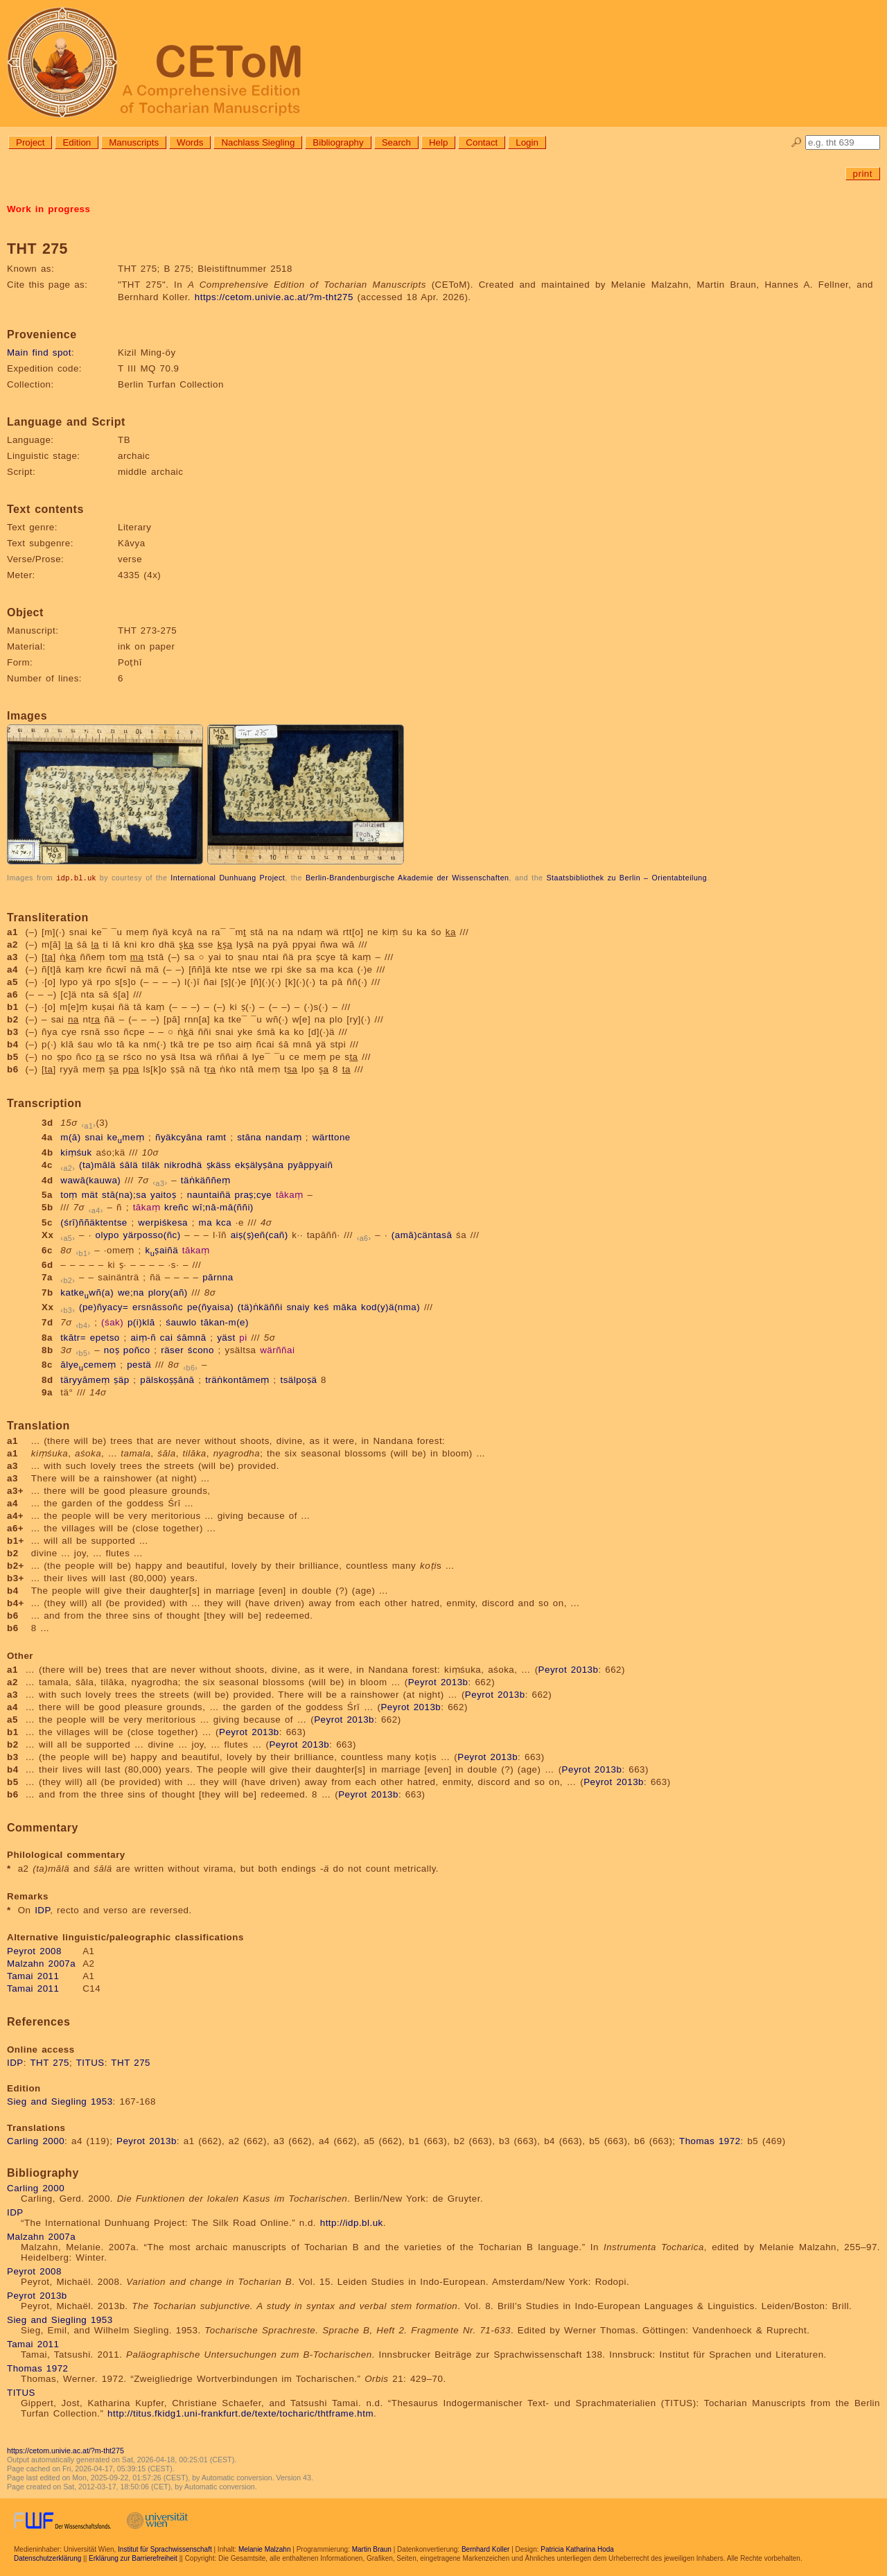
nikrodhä (183, 1164)
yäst (226, 1337)
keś (321, 1306)
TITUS (90, 2062)
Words (190, 142)
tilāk (151, 1164)
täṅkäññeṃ (206, 1179)
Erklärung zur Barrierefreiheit (133, 2557)
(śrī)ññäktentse (93, 1222)
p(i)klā (141, 1321)
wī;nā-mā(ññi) (223, 1206)
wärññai (277, 1349)
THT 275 (49, 2062)
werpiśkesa (163, 1222)
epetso (105, 1337)
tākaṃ (290, 1194)
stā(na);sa (124, 1194)
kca (223, 1222)
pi (243, 1337)
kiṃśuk (75, 1152)
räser (172, 1349)
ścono (201, 1349)
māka (345, 1306)
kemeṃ (126, 1136)
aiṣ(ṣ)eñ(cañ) (259, 1234)
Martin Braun (372, 2548)
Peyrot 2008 (34, 1950)
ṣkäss (219, 1164)
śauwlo (181, 1321)
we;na (131, 1292)
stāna (249, 1136)
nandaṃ (283, 1136)
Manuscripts (134, 142)
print (862, 173)
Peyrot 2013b (568, 1669)
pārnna (218, 1276)
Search (396, 142)
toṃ (69, 1194)
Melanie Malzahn (264, 2548)
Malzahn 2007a (41, 1963)
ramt (217, 1136)
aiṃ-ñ (143, 1337)
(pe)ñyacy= (103, 1306)
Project (30, 142)
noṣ (111, 1349)
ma (206, 1222)
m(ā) (70, 1136)
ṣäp (121, 1379)
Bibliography (338, 142)
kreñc (176, 1206)
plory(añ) (168, 1292)
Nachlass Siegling (258, 142)
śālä (129, 1164)
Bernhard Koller (485, 2548)
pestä (139, 1364)
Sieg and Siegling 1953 (60, 2101)
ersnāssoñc (157, 1306)
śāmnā (192, 1337)
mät (90, 1194)
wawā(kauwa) (90, 1179)
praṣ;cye (253, 1194)
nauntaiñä (209, 1194)
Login (527, 142)
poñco (136, 1349)
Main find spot (39, 352)
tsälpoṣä (298, 1379)
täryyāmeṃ (84, 1379)
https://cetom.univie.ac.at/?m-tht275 (274, 297)
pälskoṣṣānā (167, 1379)
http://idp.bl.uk (351, 2222)
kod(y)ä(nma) (390, 1306)
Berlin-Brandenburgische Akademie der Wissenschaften (407, 877)
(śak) (112, 1321)
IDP (42, 1909)
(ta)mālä (97, 1164)
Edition (76, 142)
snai (94, 1136)
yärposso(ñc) (152, 1234)
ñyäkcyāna (178, 1136)
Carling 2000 (35, 2140)
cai (166, 1337)
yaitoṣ (163, 1194)
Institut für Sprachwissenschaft (165, 2548)
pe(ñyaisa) (210, 1306)
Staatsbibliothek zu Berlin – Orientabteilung (626, 877)
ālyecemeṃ (88, 1364)
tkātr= (73, 1337)
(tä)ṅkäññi (260, 1306)
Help (438, 142)
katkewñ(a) (87, 1292)
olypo (107, 1234)
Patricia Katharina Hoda (577, 2548)
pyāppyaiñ (310, 1164)
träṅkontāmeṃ (237, 1379)
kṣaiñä (162, 1249)
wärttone (332, 1136)
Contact (482, 142)
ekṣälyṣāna (259, 1164)
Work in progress (48, 209)
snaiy (298, 1306)
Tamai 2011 (33, 1975)
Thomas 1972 (710, 2140)
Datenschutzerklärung (47, 2557)
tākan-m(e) (225, 1321)
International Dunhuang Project (227, 877)
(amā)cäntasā (422, 1234)
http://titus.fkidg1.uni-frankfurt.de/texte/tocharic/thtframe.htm (240, 2413)
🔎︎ (796, 142)
